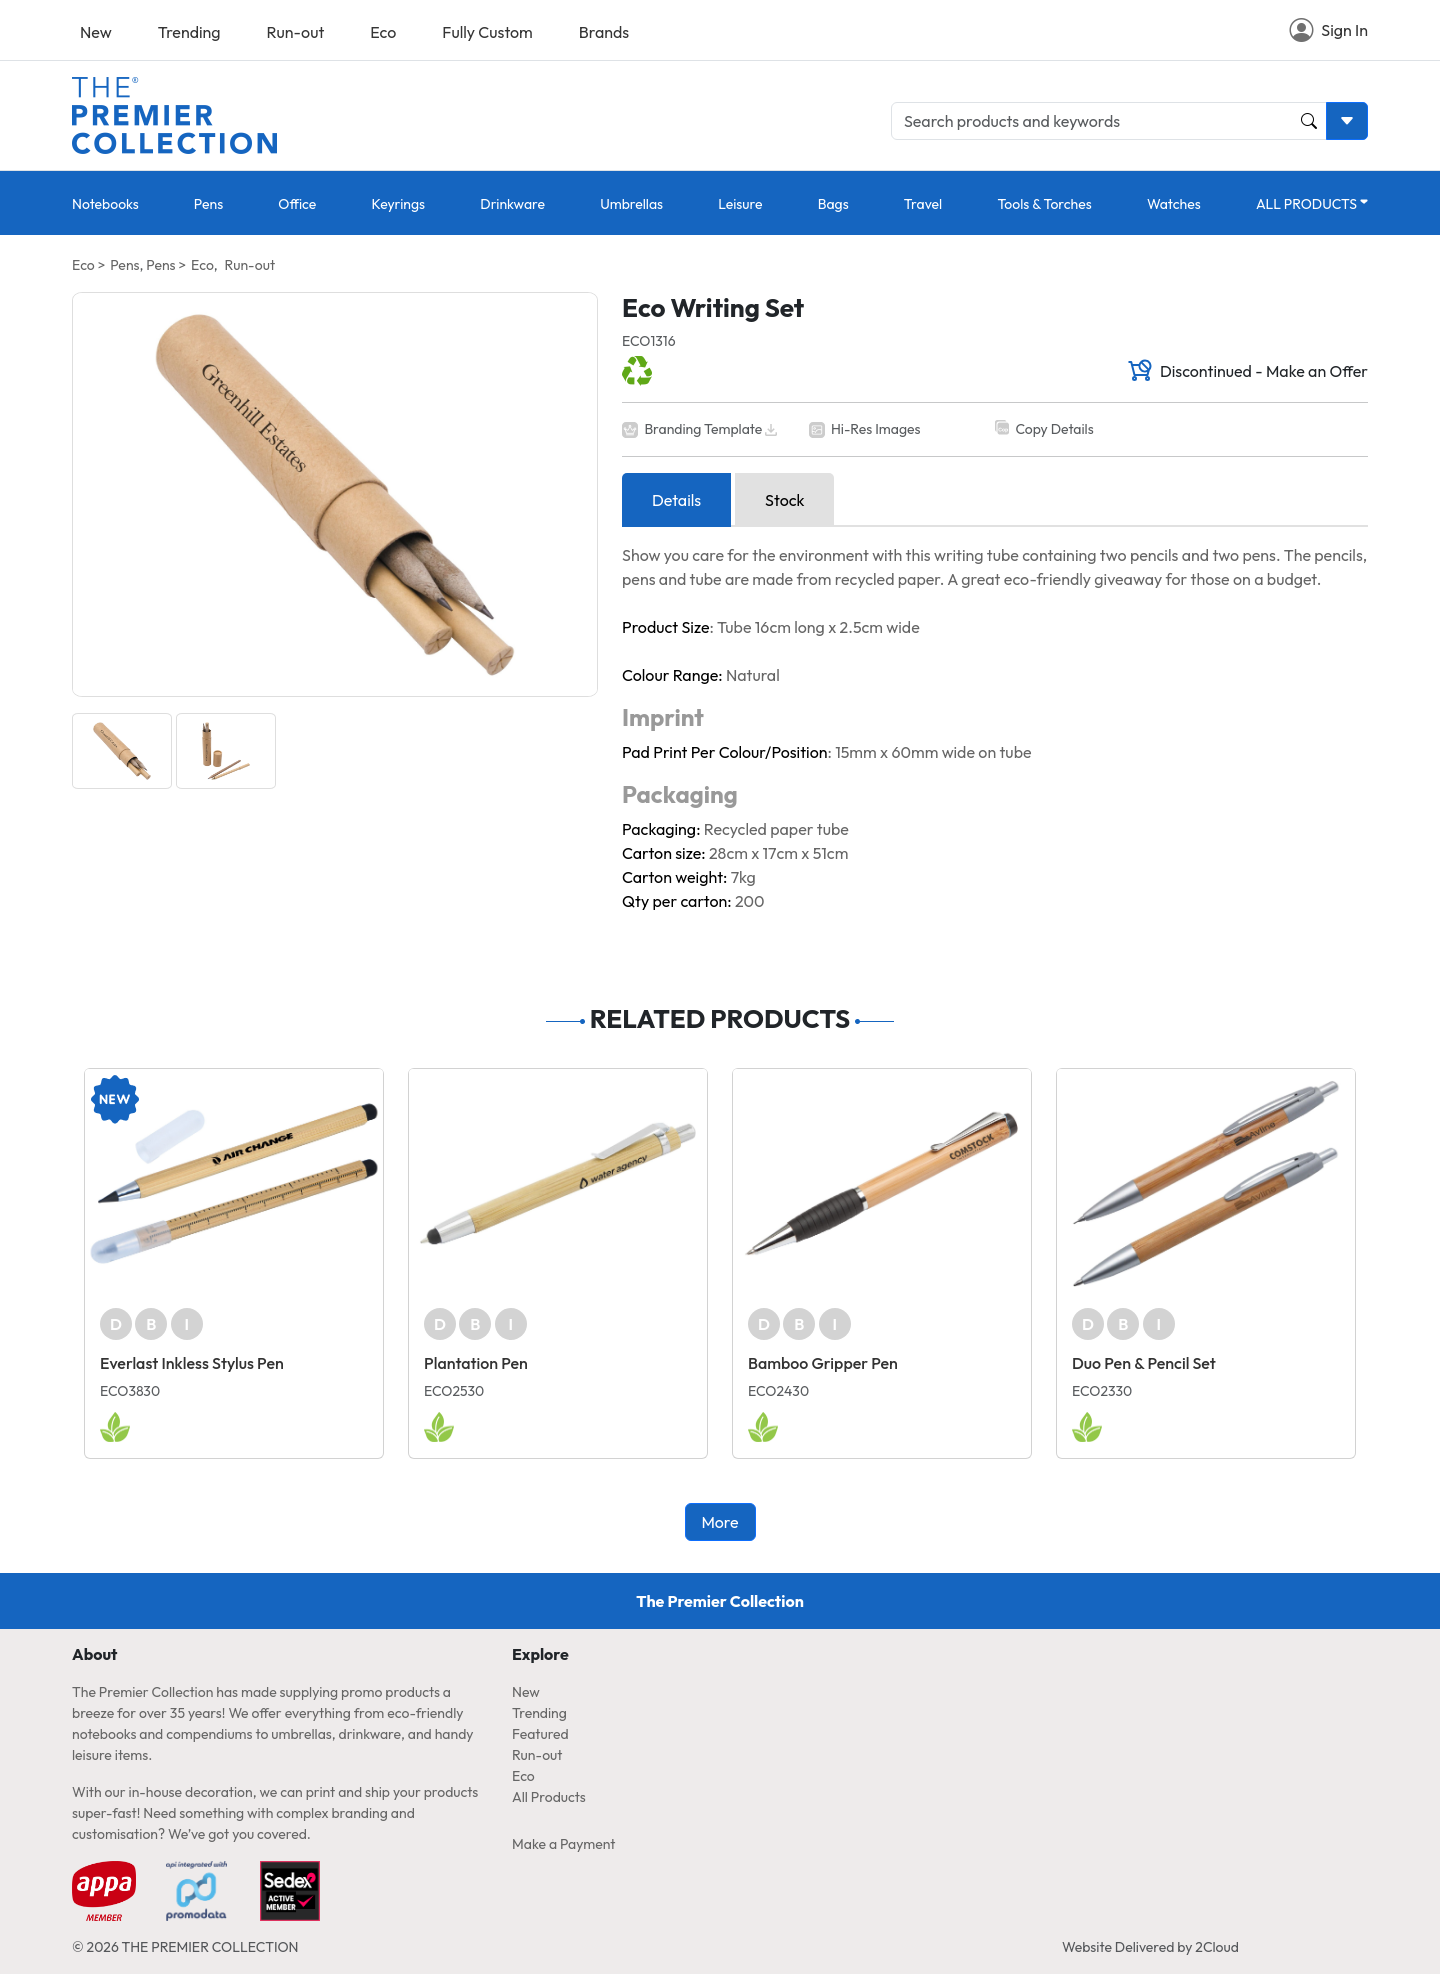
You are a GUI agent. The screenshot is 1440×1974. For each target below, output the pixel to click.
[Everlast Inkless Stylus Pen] (234, 1183)
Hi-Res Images (876, 429)
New (96, 32)
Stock (784, 500)
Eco (383, 32)
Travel (923, 204)
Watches (1174, 204)
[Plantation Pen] (558, 1183)
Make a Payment (563, 1844)
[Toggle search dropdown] (1347, 121)
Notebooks (105, 204)
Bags (833, 204)
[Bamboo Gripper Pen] (882, 1183)
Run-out (296, 32)
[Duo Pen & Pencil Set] (1206, 1183)
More (719, 1522)
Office (297, 204)
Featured (540, 1734)
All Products (549, 1797)
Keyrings (399, 204)
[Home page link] (174, 113)
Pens (208, 204)
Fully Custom (487, 32)
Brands (604, 32)
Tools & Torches (1044, 204)
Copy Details (1054, 429)
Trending (189, 32)
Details (676, 500)
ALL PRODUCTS (1306, 204)
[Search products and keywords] (1109, 121)
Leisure (740, 204)
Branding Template (703, 429)
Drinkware (512, 204)
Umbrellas (631, 204)
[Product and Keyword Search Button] (1309, 121)
